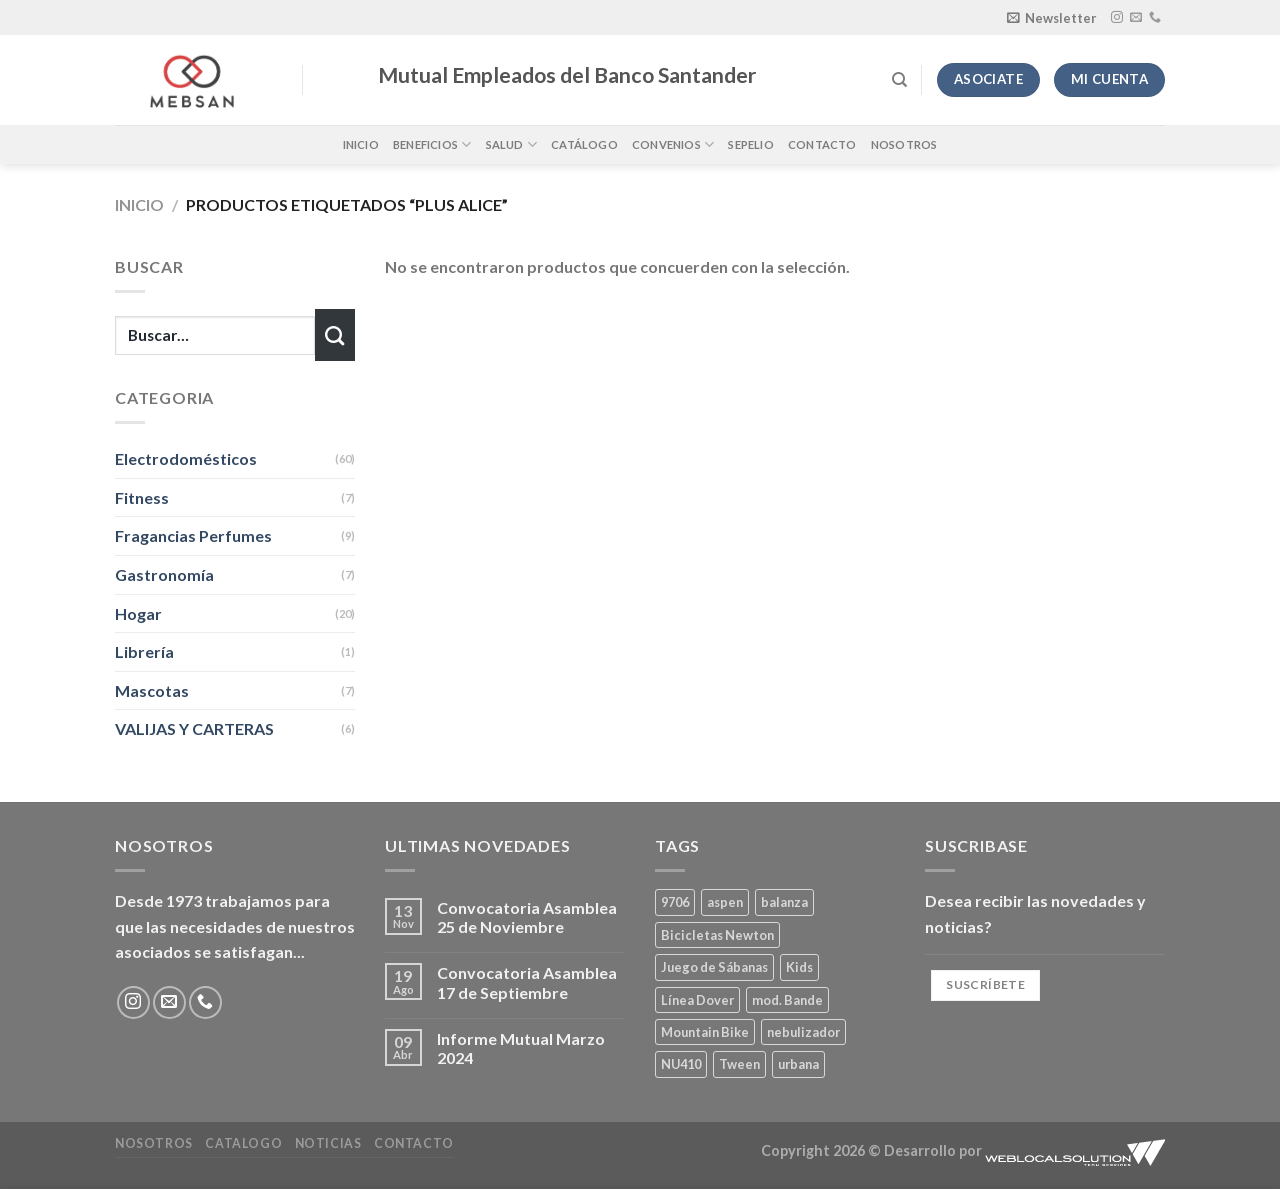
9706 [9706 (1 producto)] (675, 902)
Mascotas (152, 690)
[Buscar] (899, 80)
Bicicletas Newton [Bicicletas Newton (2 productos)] (717, 935)
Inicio (361, 144)
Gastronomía (164, 574)
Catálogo (584, 144)
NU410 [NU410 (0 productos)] (681, 1064)
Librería (144, 651)
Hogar (138, 613)
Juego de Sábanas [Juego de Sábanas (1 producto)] (714, 967)
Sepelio (751, 144)
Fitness (142, 497)
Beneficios (432, 144)
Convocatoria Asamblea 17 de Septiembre (527, 982)
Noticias (328, 1143)
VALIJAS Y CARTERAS (194, 728)
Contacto (822, 144)
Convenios (673, 144)
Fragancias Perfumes (193, 535)
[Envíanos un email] (1136, 18)
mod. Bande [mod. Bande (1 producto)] (787, 1000)
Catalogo (243, 1143)
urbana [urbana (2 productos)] (798, 1064)
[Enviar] (335, 335)
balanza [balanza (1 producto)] (784, 902)
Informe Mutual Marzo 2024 (521, 1048)
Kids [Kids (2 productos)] (799, 967)
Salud (512, 144)
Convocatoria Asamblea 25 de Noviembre (527, 917)
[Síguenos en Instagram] (1117, 18)
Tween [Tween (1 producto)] (739, 1064)
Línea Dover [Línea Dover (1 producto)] (697, 1000)
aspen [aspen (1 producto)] (725, 902)
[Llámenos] (1155, 18)
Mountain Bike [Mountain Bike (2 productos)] (705, 1032)
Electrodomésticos (186, 458)
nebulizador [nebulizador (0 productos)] (803, 1032)
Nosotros (904, 144)
